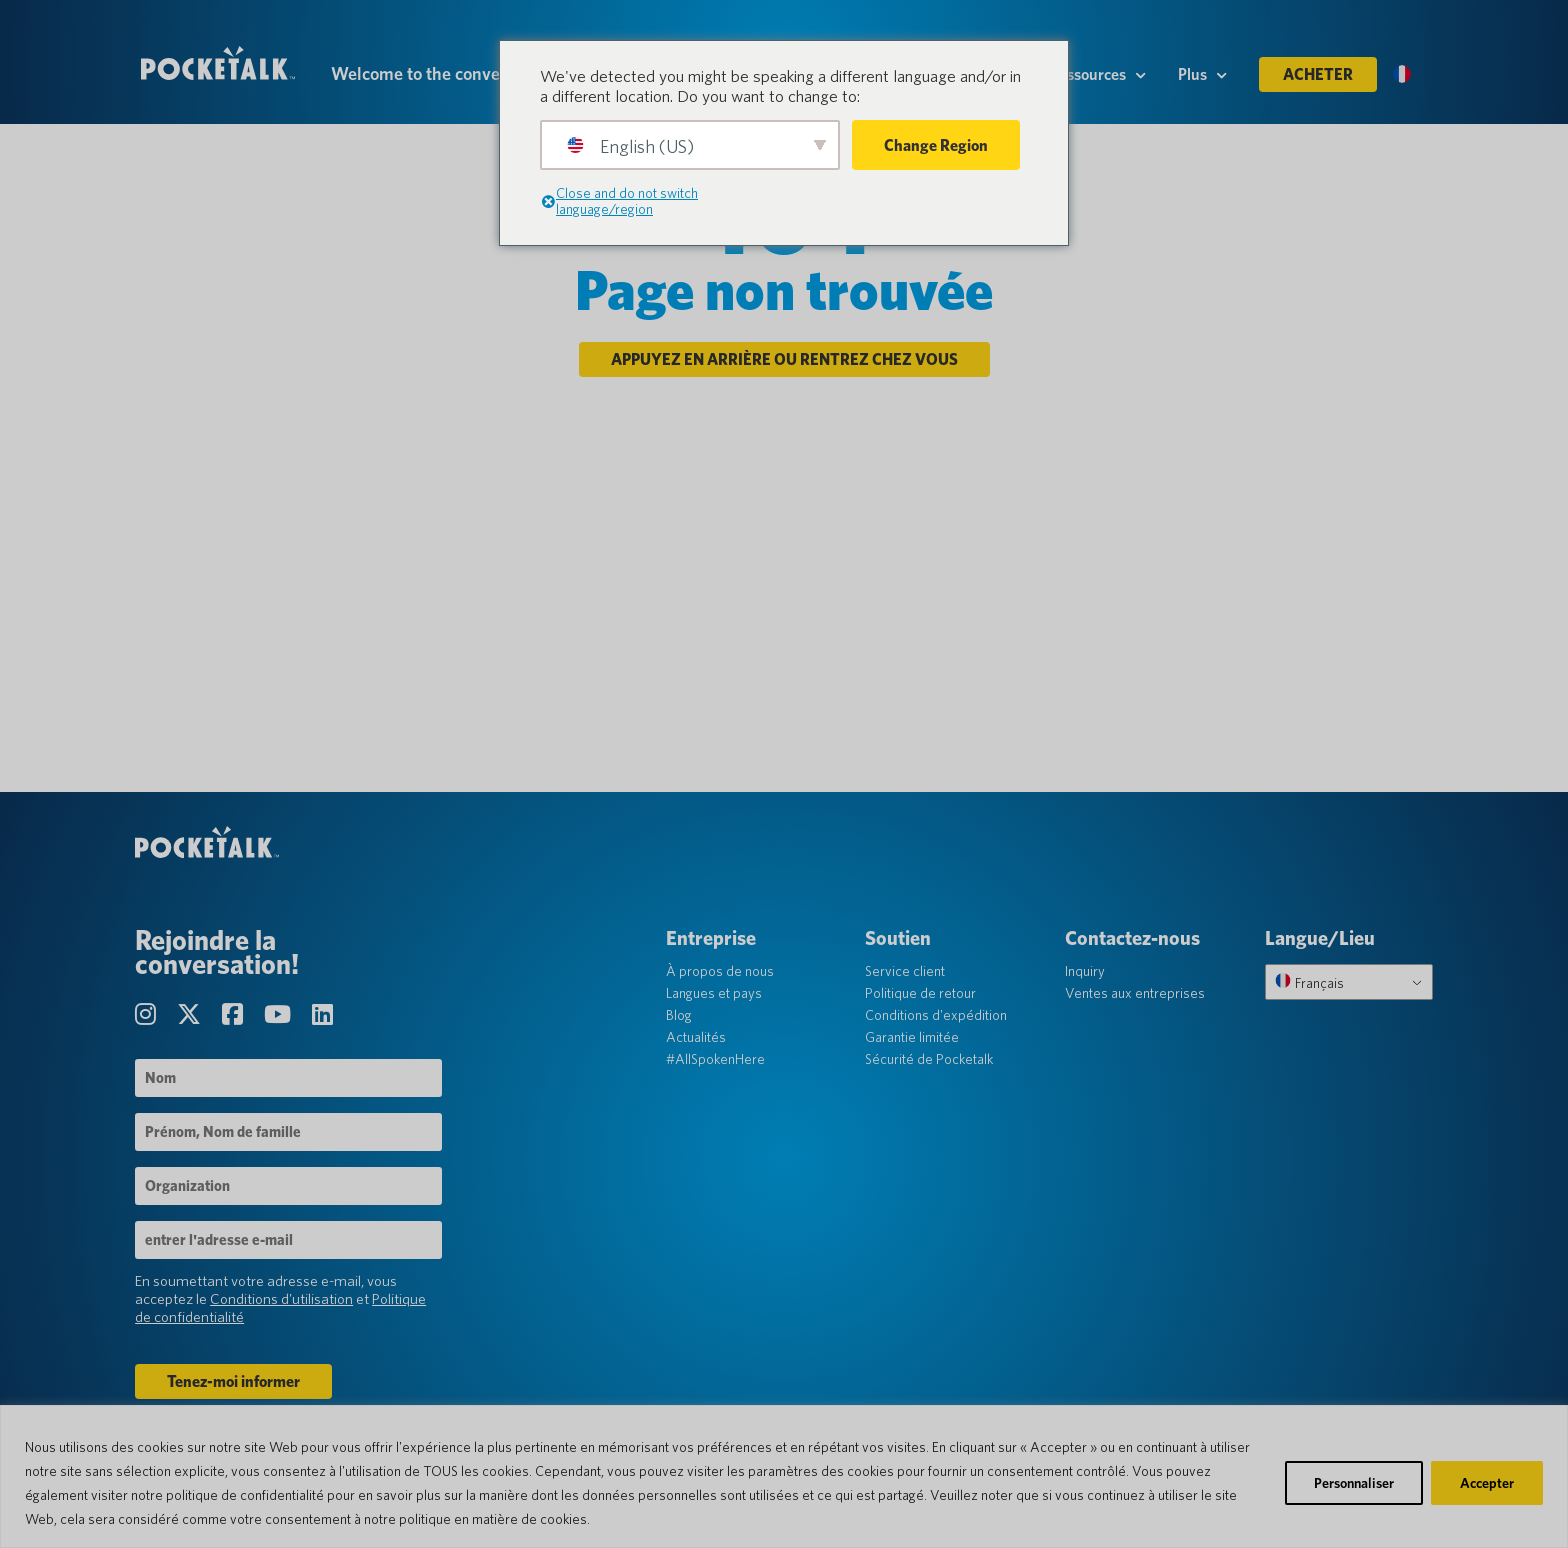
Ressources (1098, 81)
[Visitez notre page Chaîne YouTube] (286, 1032)
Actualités (699, 1055)
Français (1305, 1000)
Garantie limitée (913, 1055)
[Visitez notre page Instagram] (154, 1032)
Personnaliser (1354, 1483)
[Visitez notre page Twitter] (197, 1032)
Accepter (1487, 1483)
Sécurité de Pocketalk (930, 1077)
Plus (1202, 81)
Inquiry (1084, 989)
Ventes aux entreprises (1134, 1011)
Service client (906, 989)
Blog (682, 1033)
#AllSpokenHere (718, 1077)
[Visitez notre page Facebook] (241, 1032)
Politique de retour (921, 1011)
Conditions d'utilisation (287, 1317)
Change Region (936, 145)
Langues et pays (717, 1011)
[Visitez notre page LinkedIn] (328, 1032)
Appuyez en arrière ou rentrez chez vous (784, 371)
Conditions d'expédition (937, 1033)
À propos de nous (723, 989)
